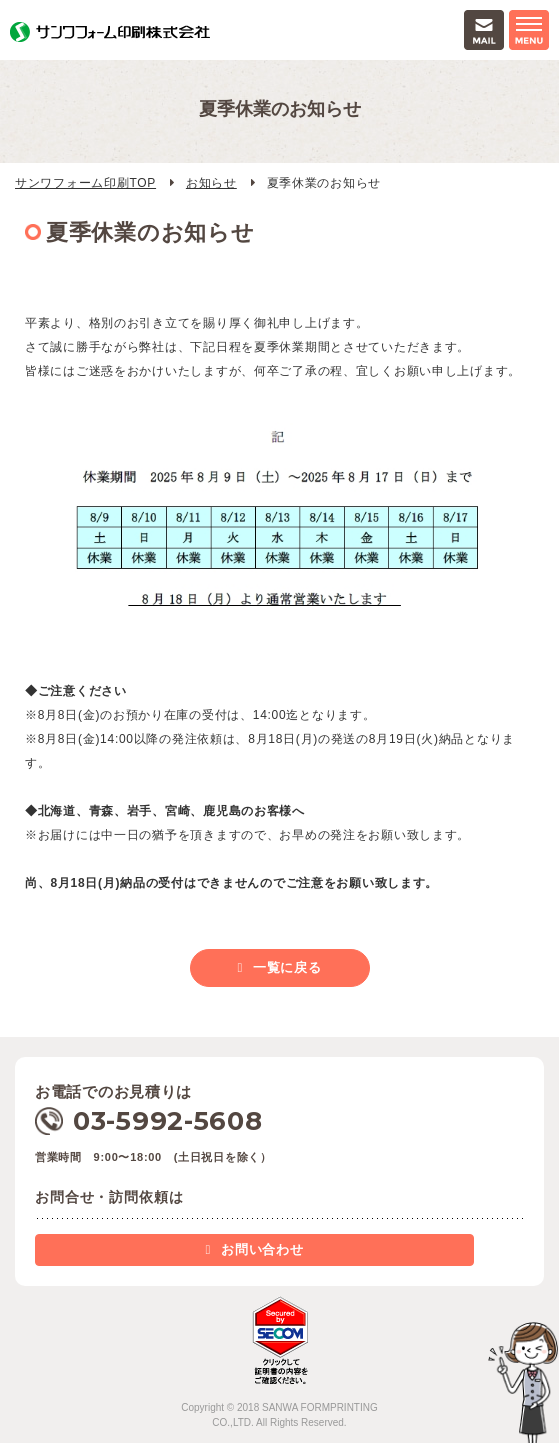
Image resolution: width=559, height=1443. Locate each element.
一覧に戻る (287, 967)
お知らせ (211, 183)
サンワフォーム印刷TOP (85, 183)
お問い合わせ (262, 1249)
